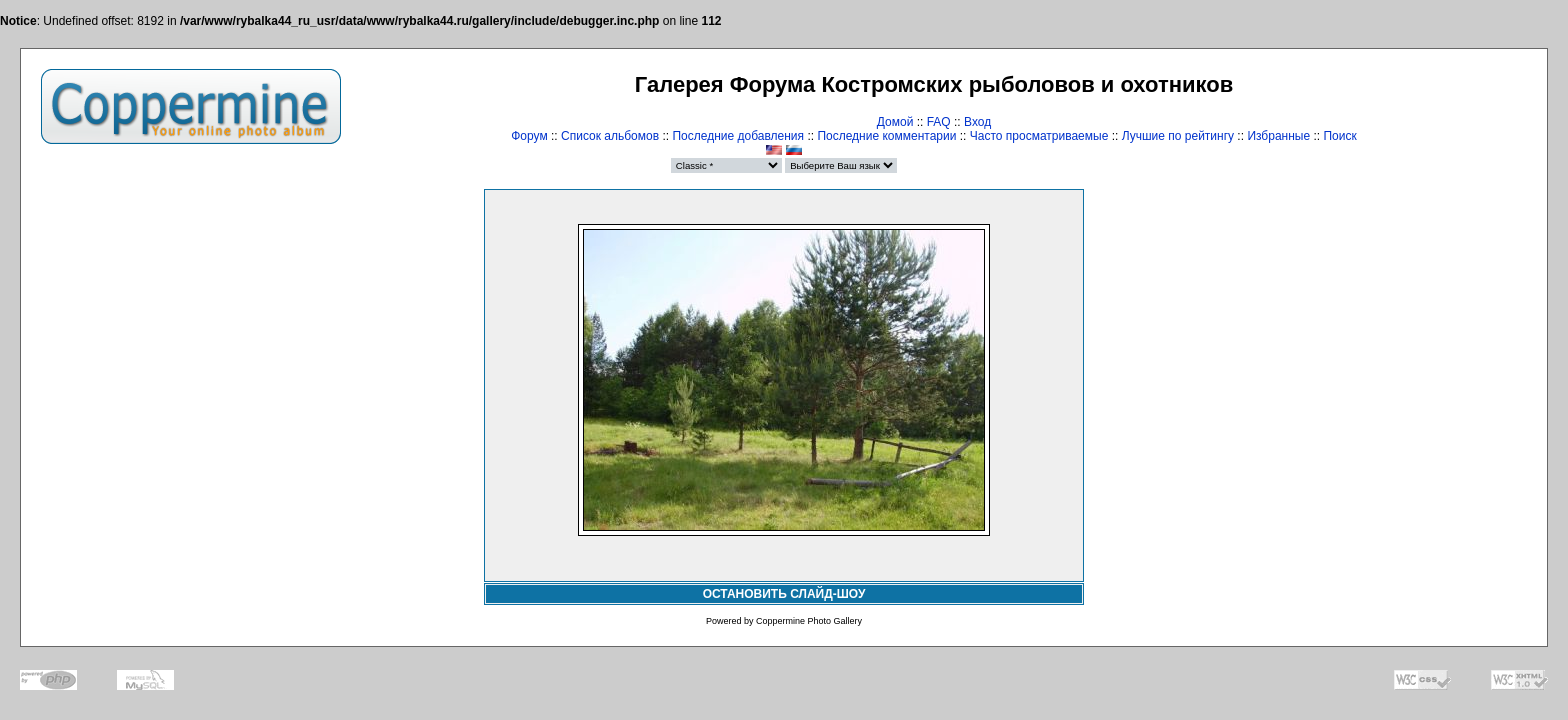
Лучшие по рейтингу (1178, 136)
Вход (977, 122)
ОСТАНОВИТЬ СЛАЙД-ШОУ (784, 594)
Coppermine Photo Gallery (809, 621)
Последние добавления (738, 136)
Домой (895, 122)
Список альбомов (610, 136)
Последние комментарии (886, 136)
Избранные (1278, 136)
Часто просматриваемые (1039, 136)
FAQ (939, 122)
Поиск (1339, 136)
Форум (529, 136)
